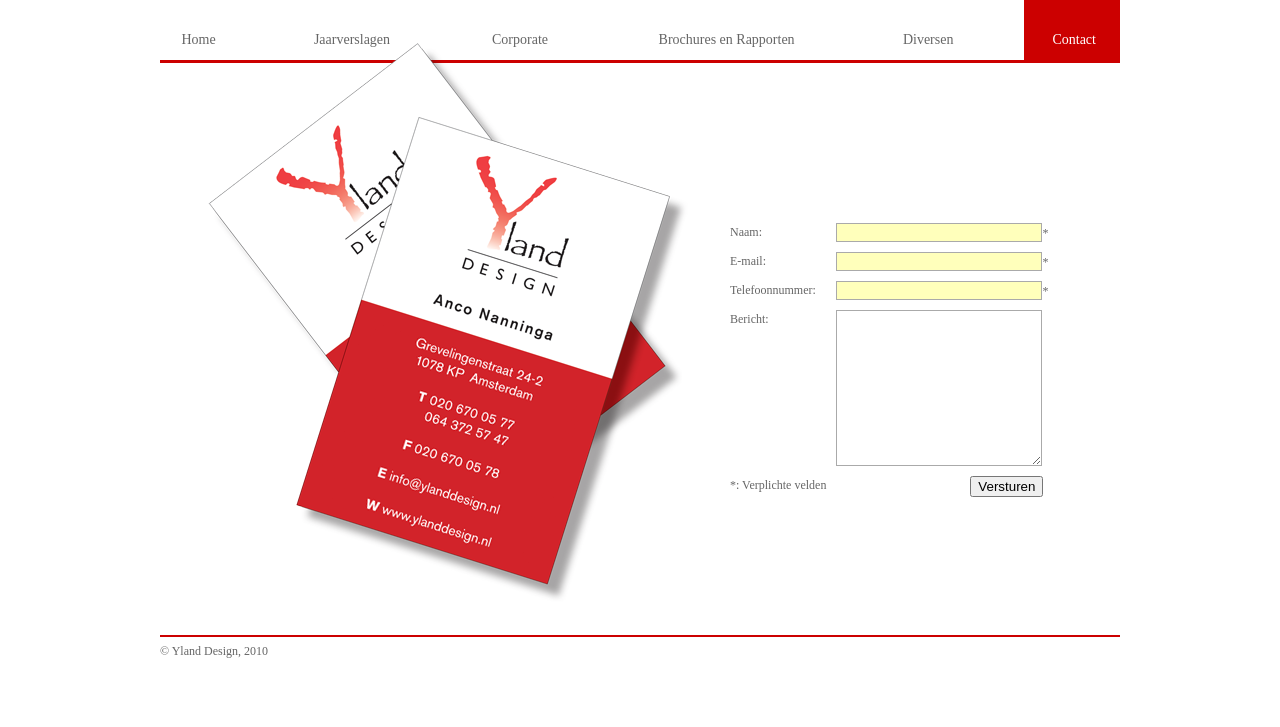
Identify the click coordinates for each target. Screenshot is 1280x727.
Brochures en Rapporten (727, 39)
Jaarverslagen (352, 39)
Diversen (928, 39)
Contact (1074, 39)
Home (198, 39)
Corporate (520, 39)
